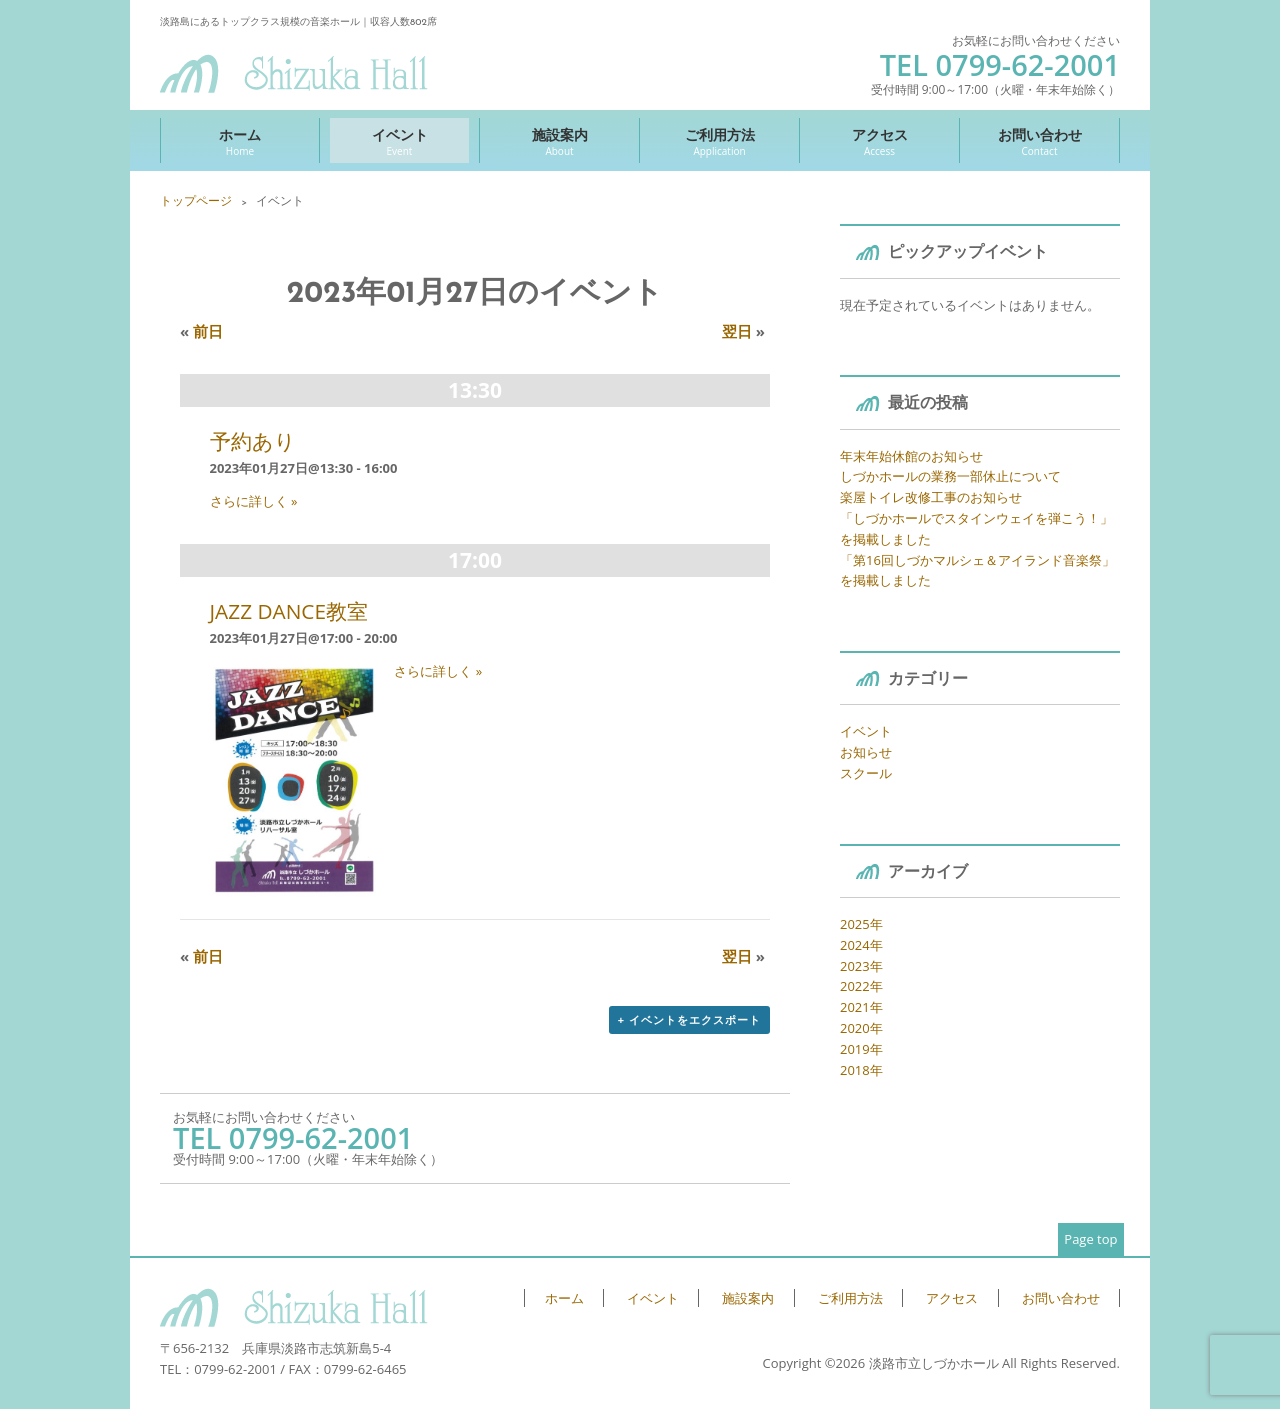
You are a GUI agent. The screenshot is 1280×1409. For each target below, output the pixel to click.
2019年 (861, 1049)
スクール (866, 773)
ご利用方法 (719, 141)
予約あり (253, 441)
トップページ (196, 200)
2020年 (861, 1028)
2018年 (861, 1070)
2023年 (861, 966)
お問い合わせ (1039, 141)
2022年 (861, 986)
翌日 (743, 331)
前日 (201, 331)
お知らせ (866, 752)
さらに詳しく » (254, 501)
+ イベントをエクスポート (689, 1019)
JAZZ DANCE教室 (289, 611)
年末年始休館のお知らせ (911, 456)
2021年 (861, 1007)
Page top (1090, 1239)
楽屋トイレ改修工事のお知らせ (931, 497)
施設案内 (559, 141)
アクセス (879, 141)
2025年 (861, 924)
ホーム (240, 141)
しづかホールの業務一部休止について (950, 476)
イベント (399, 141)
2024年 (861, 945)
